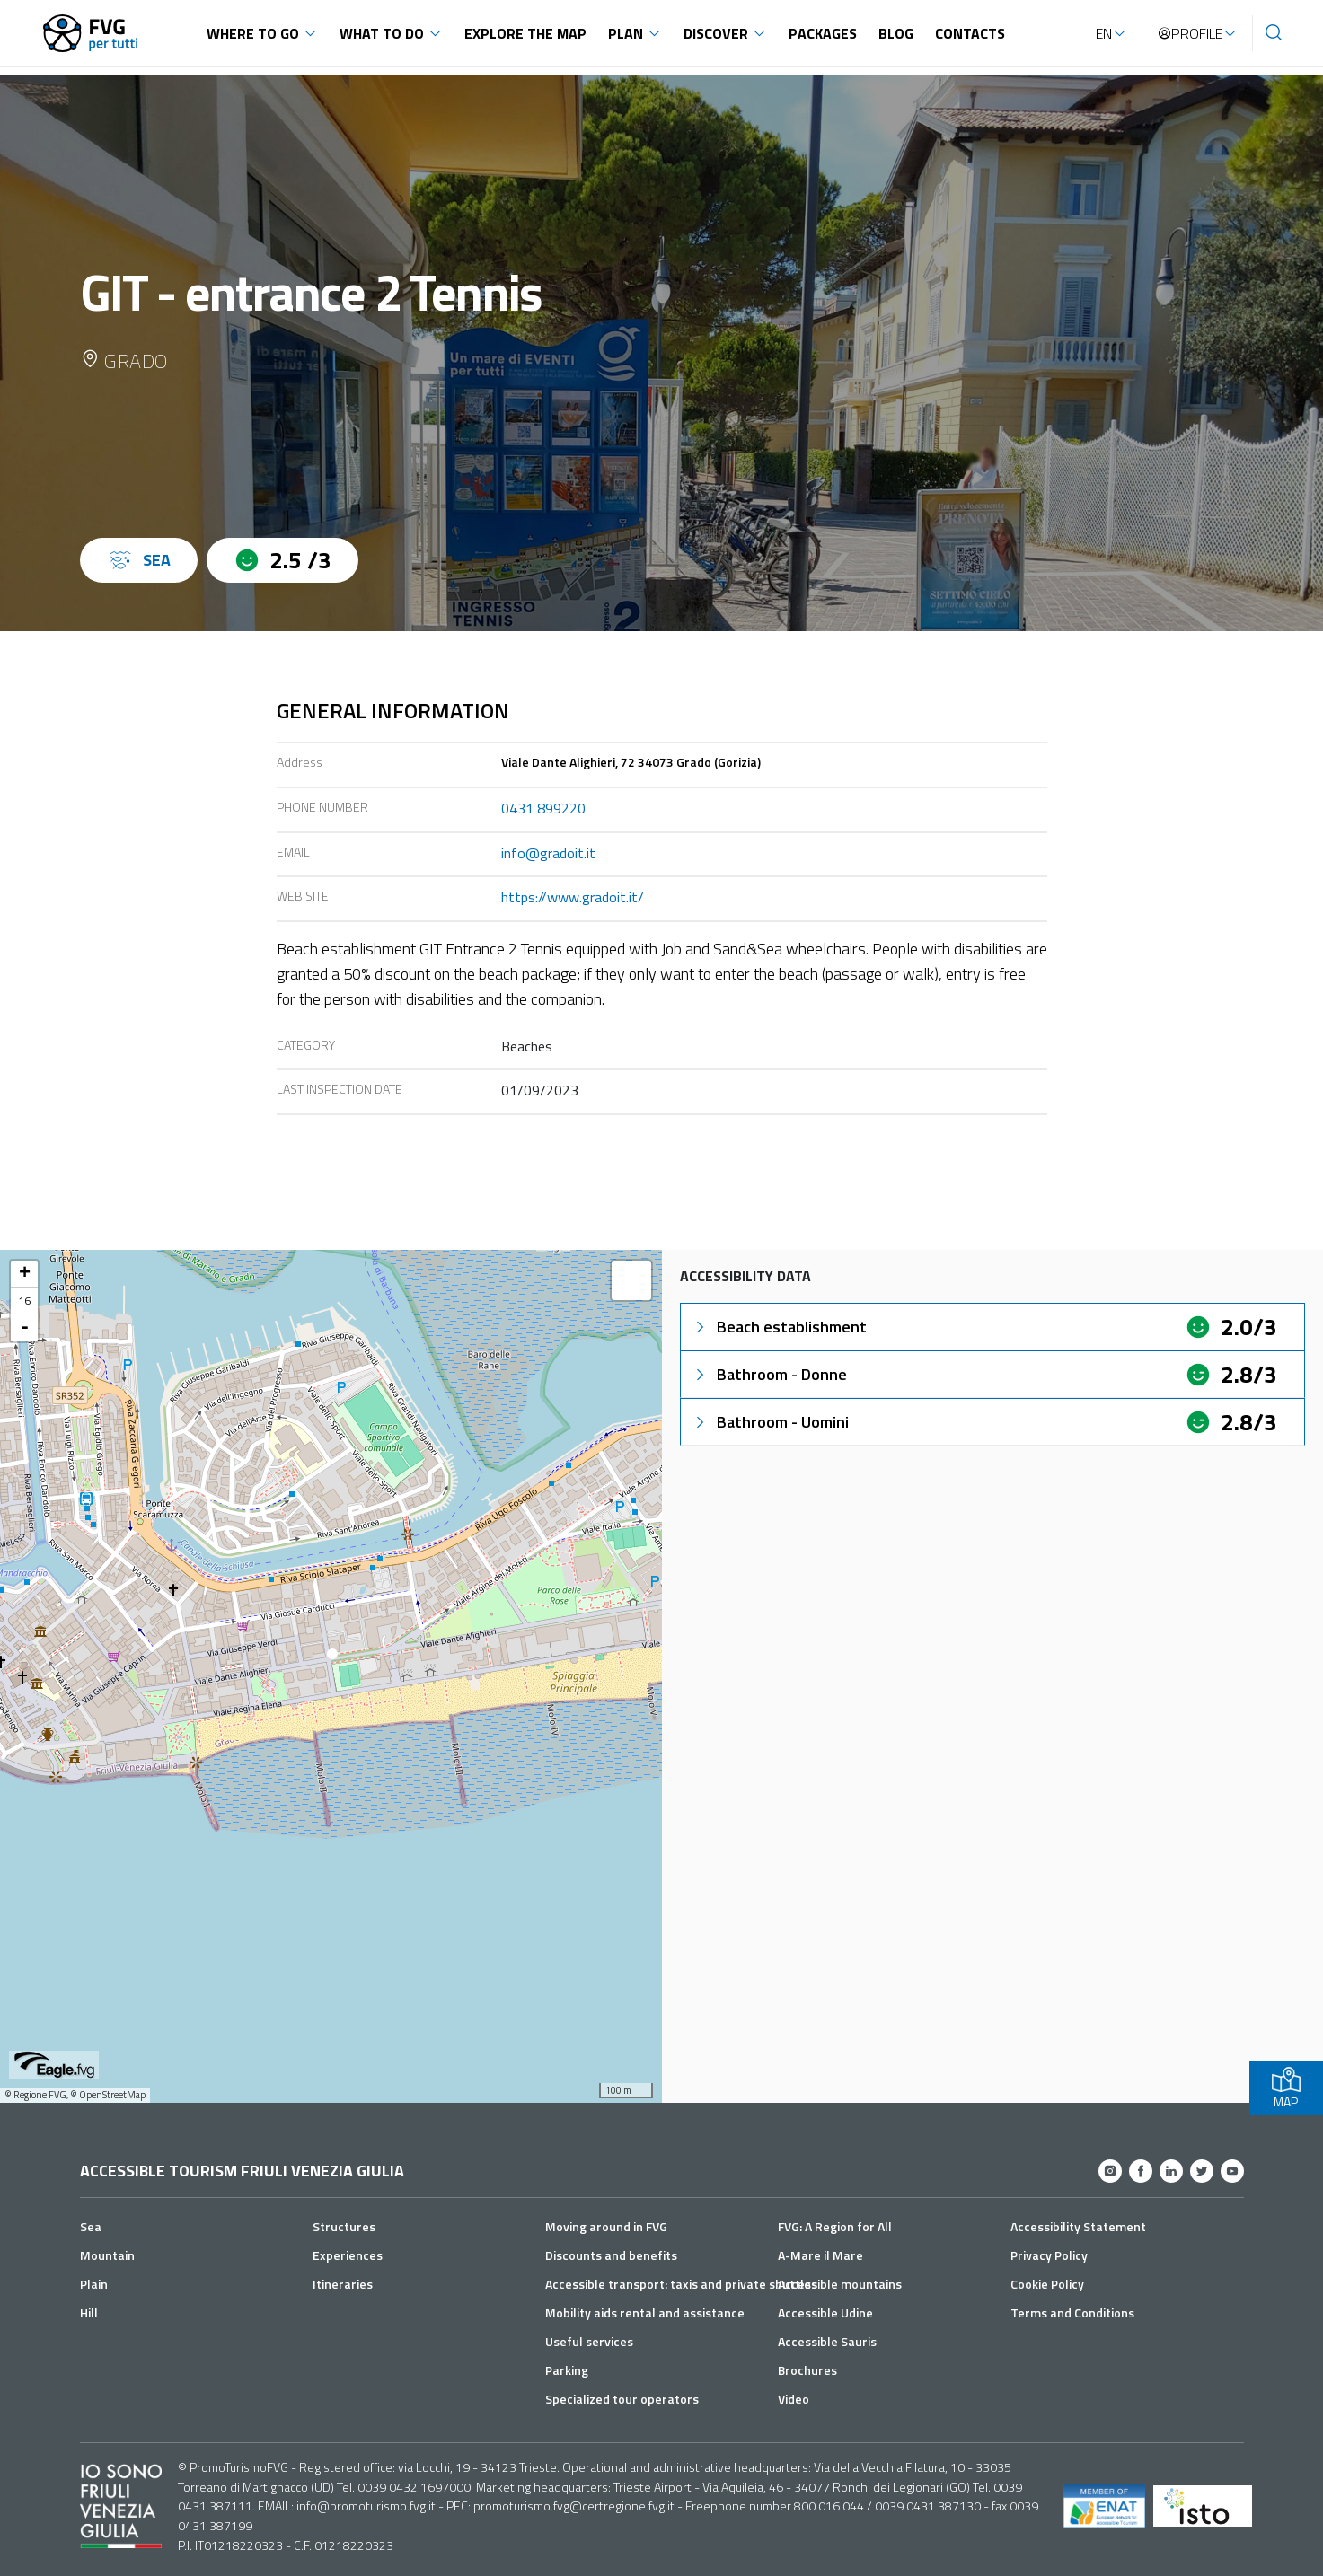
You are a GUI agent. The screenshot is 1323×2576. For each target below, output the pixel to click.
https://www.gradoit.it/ (572, 897)
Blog (895, 33)
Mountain (107, 2255)
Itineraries (343, 2283)
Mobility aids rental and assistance (645, 2312)
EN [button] (1104, 33)
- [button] (25, 1327)
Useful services (589, 2341)
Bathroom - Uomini (770, 1422)
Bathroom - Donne (769, 1374)
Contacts (970, 33)
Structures (344, 2226)
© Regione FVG (35, 2095)
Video (793, 2398)
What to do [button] (382, 33)
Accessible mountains (840, 2283)
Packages (823, 33)
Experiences (348, 2255)
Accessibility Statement (1078, 2226)
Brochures (807, 2370)
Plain (94, 2283)
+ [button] (25, 1274)
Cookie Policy (1047, 2283)
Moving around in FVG (606, 2226)
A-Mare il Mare (820, 2255)
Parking (566, 2370)
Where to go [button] (253, 33)
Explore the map (525, 33)
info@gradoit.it (548, 853)
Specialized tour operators (622, 2398)
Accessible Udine (825, 2312)
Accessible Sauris (827, 2341)
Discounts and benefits (611, 2255)
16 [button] (24, 1300)
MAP (1286, 2088)
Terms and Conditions (1072, 2312)
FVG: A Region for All (835, 2226)
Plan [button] (625, 33)
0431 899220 (543, 808)
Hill (89, 2312)
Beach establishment (779, 1326)
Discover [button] (716, 33)
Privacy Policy (1049, 2255)
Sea (90, 2226)
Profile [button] (1189, 33)
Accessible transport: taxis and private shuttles (681, 2283)
